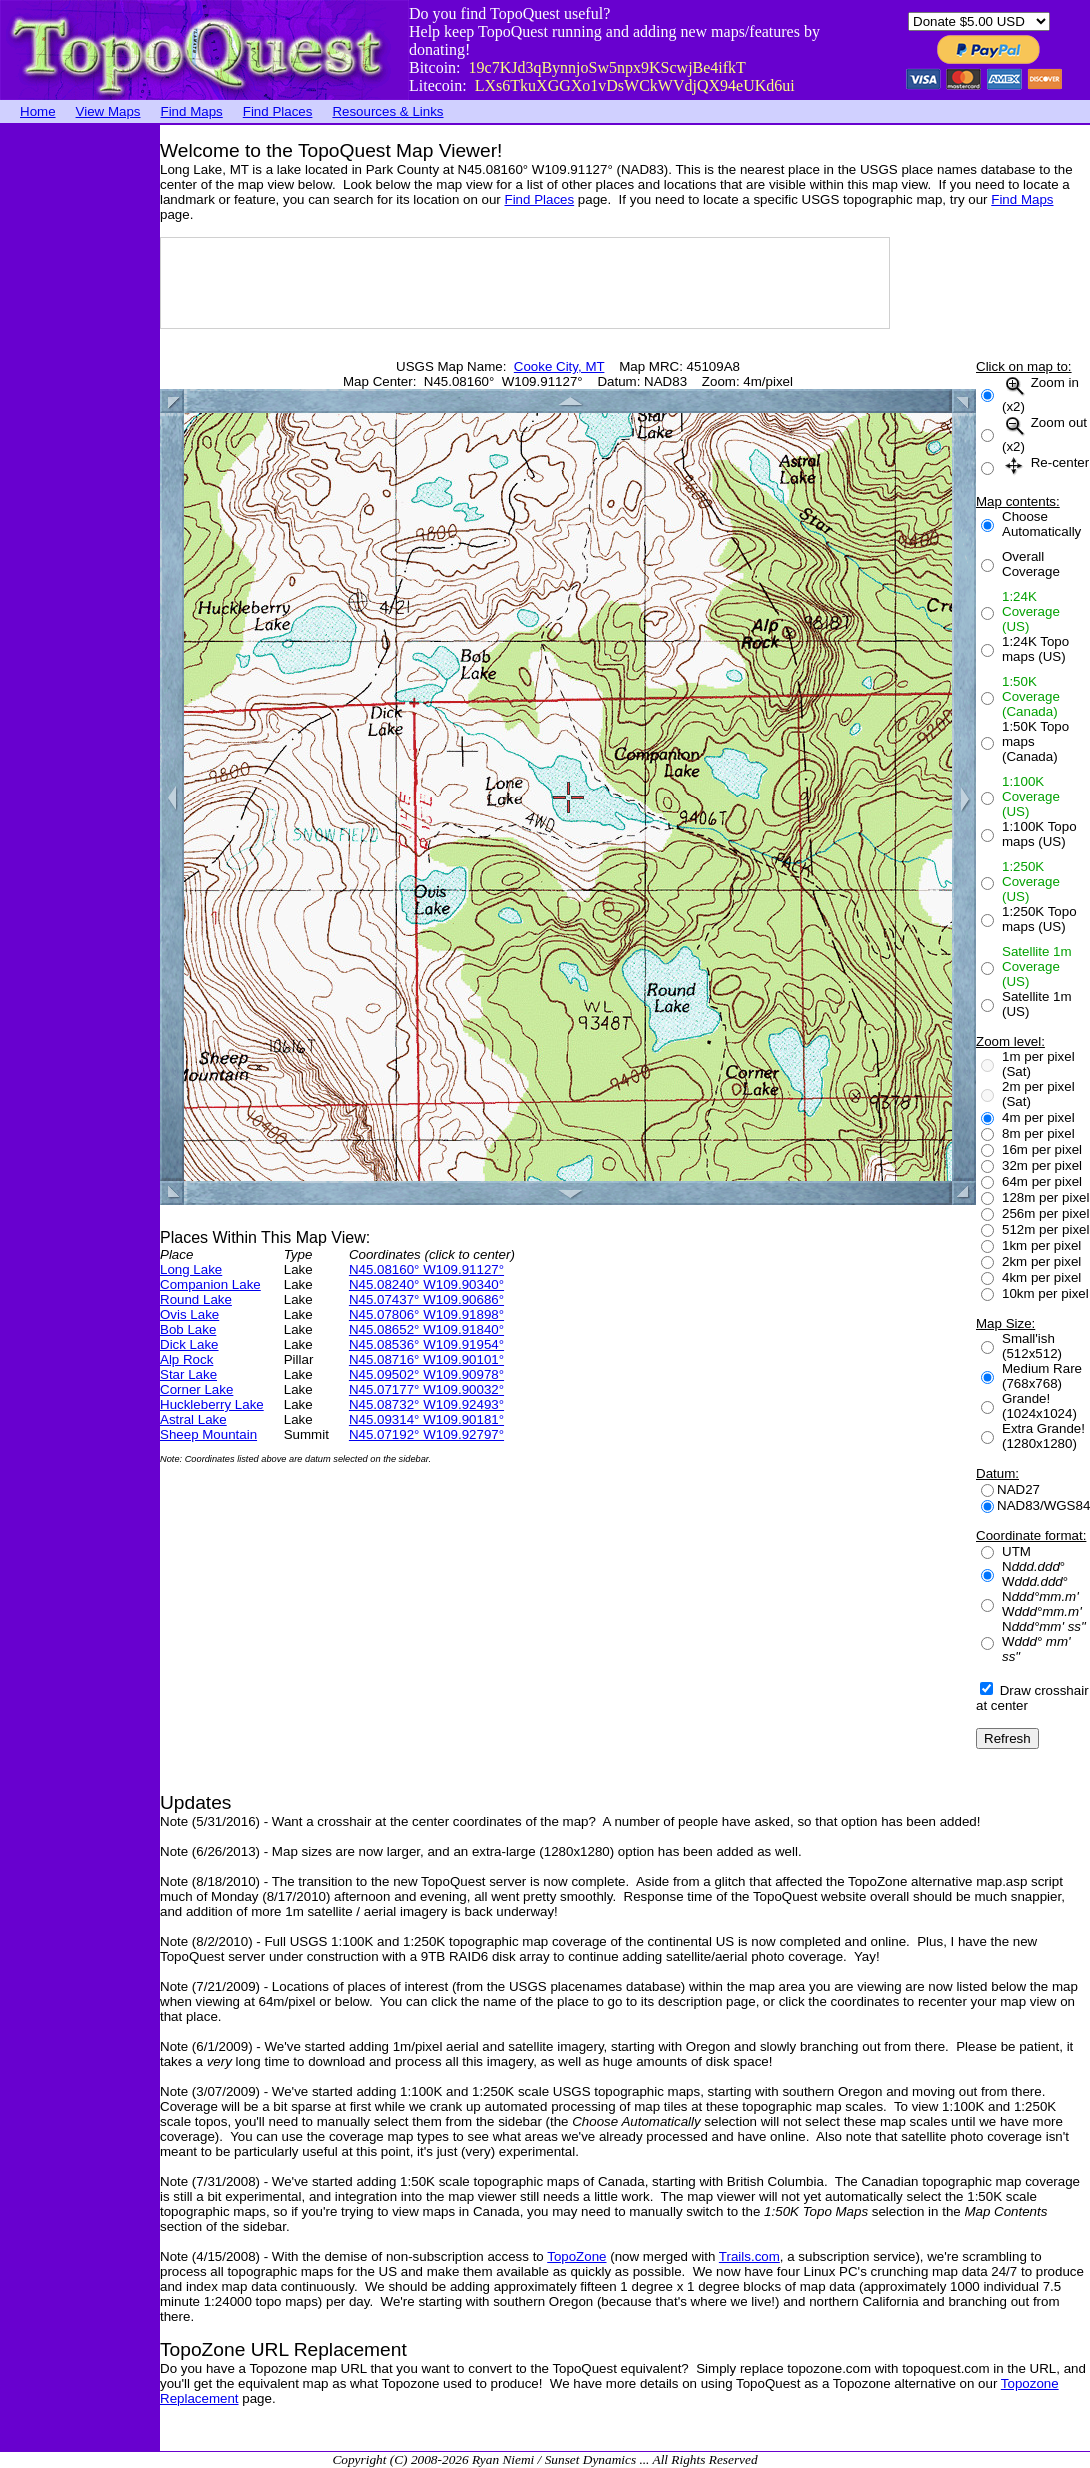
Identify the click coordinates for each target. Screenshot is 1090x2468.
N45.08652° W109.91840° (426, 1329)
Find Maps (192, 111)
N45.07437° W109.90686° (426, 1299)
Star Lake (188, 1374)
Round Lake (196, 1299)
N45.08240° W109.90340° (426, 1284)
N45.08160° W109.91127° (426, 1269)
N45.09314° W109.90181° (426, 1419)
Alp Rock (186, 1359)
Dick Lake (189, 1344)
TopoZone (576, 2256)
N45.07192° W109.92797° (426, 1434)
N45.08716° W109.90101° (426, 1359)
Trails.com (749, 2256)
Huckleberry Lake (212, 1404)
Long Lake (191, 1269)
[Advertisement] (80, 425)
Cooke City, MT (559, 366)
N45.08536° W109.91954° (426, 1344)
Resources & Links (387, 111)
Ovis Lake (189, 1314)
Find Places (278, 111)
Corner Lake (196, 1389)
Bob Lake (188, 1329)
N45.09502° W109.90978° (426, 1374)
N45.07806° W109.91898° (426, 1314)
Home (38, 111)
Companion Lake (210, 1284)
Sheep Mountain (208, 1434)
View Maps (108, 111)
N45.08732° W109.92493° (426, 1404)
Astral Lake (193, 1419)
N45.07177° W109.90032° (426, 1389)
